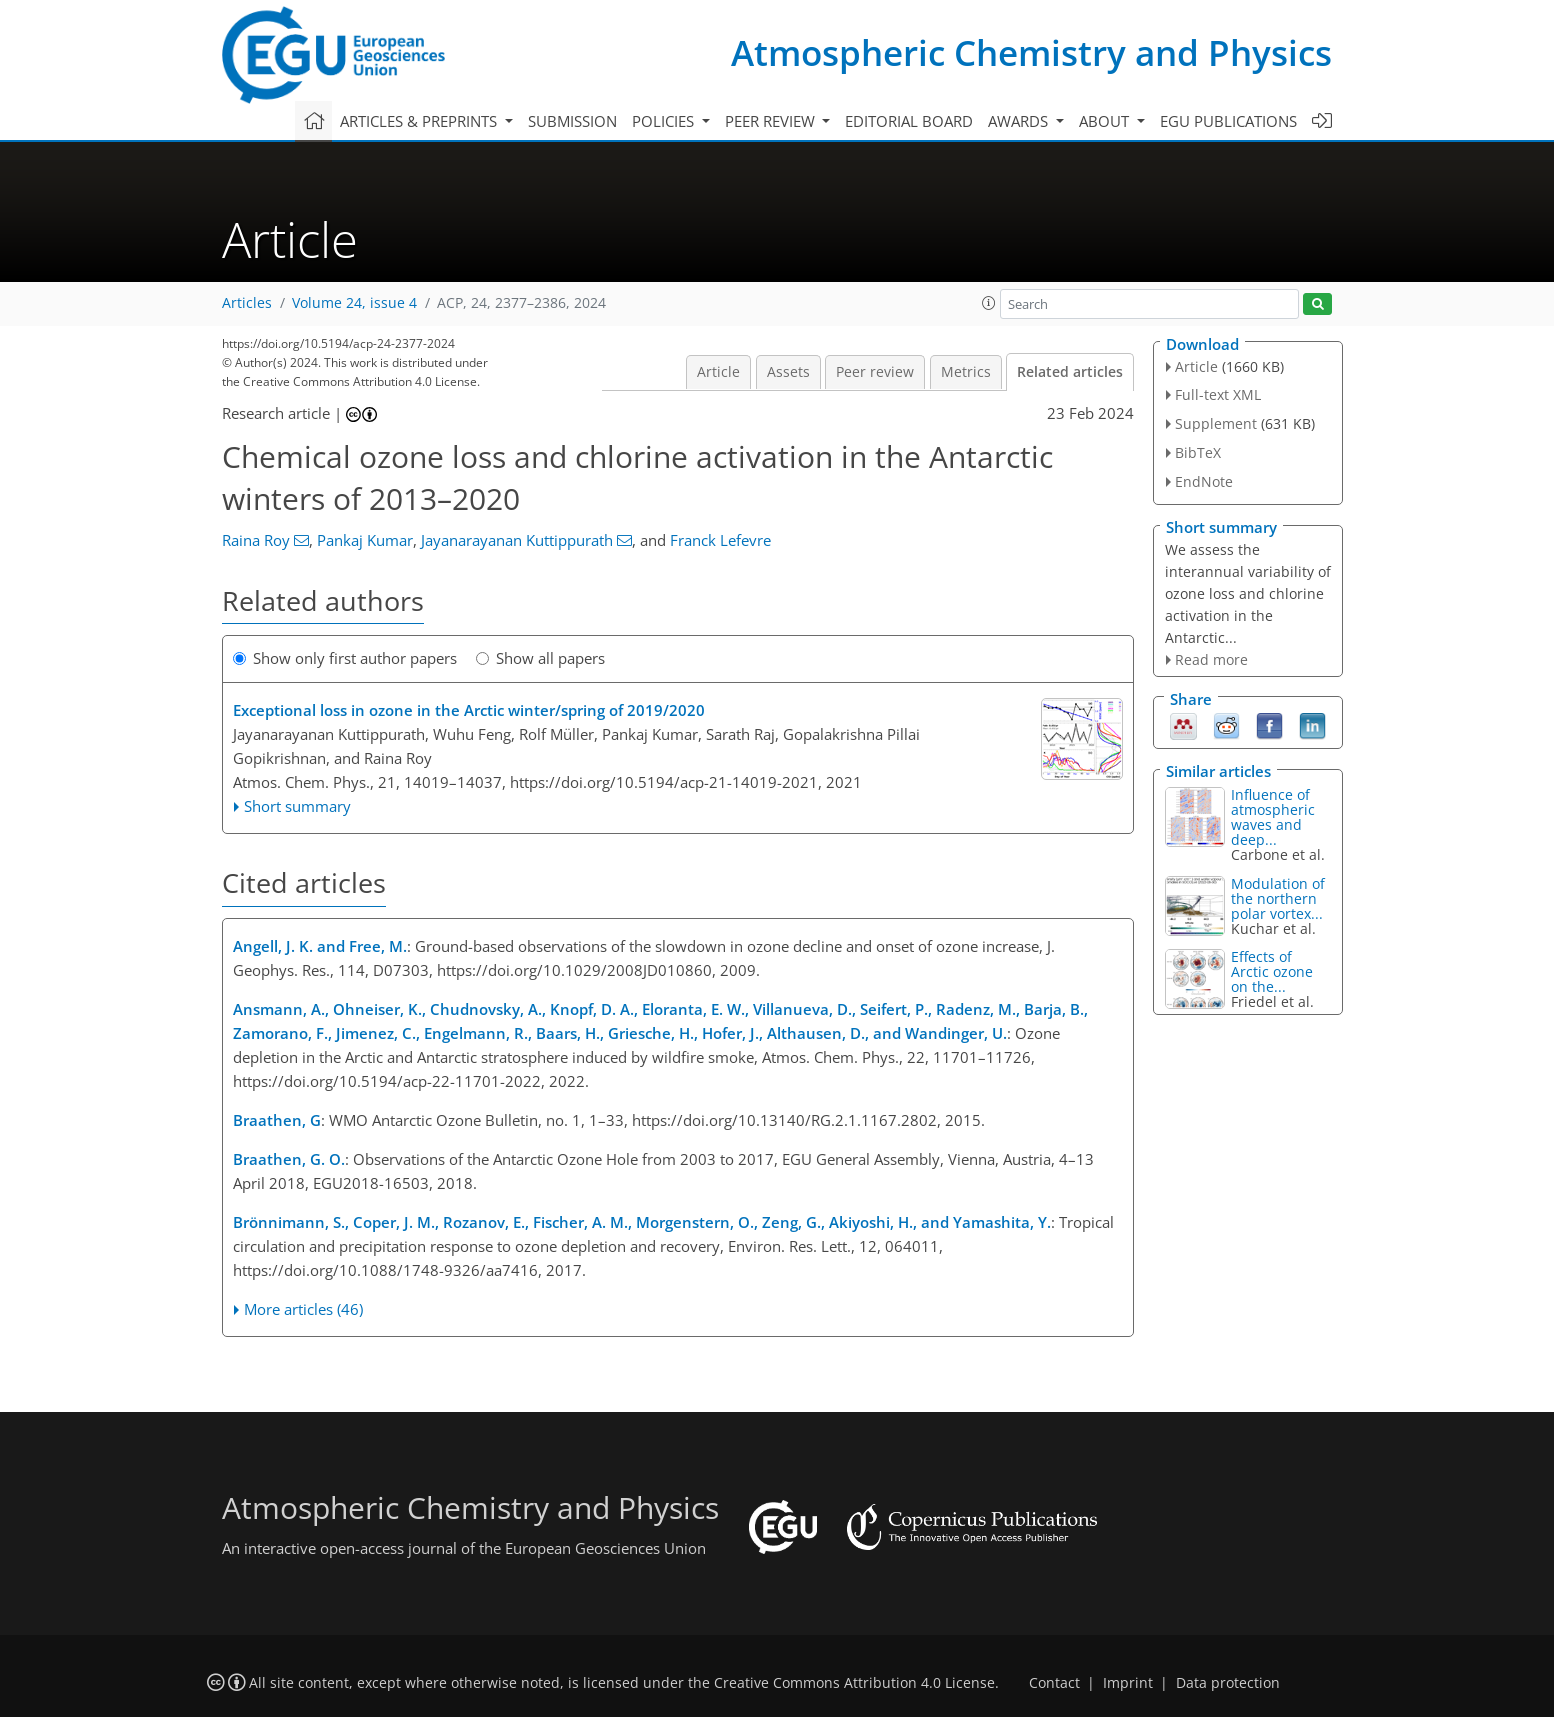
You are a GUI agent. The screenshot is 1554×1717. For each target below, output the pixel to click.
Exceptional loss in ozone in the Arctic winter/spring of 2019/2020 (469, 710)
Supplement (1216, 423)
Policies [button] (665, 121)
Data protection (1228, 1683)
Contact (1054, 1683)
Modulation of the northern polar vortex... (1278, 898)
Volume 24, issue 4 (354, 303)
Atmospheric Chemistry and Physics (1031, 52)
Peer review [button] (772, 121)
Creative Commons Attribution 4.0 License (854, 1683)
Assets (788, 372)
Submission (572, 121)
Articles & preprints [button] (420, 121)
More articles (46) (303, 1309)
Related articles (1070, 372)
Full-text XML (1218, 394)
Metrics (966, 372)
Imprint (1128, 1683)
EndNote (1204, 481)
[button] (989, 303)
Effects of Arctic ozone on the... (1272, 971)
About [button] (1106, 121)
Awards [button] (1020, 121)
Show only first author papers (345, 658)
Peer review (875, 372)
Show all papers (540, 658)
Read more (1211, 659)
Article (718, 372)
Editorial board (909, 121)
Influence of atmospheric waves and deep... (1273, 817)
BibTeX (1198, 452)
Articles (247, 303)
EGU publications (1228, 121)
